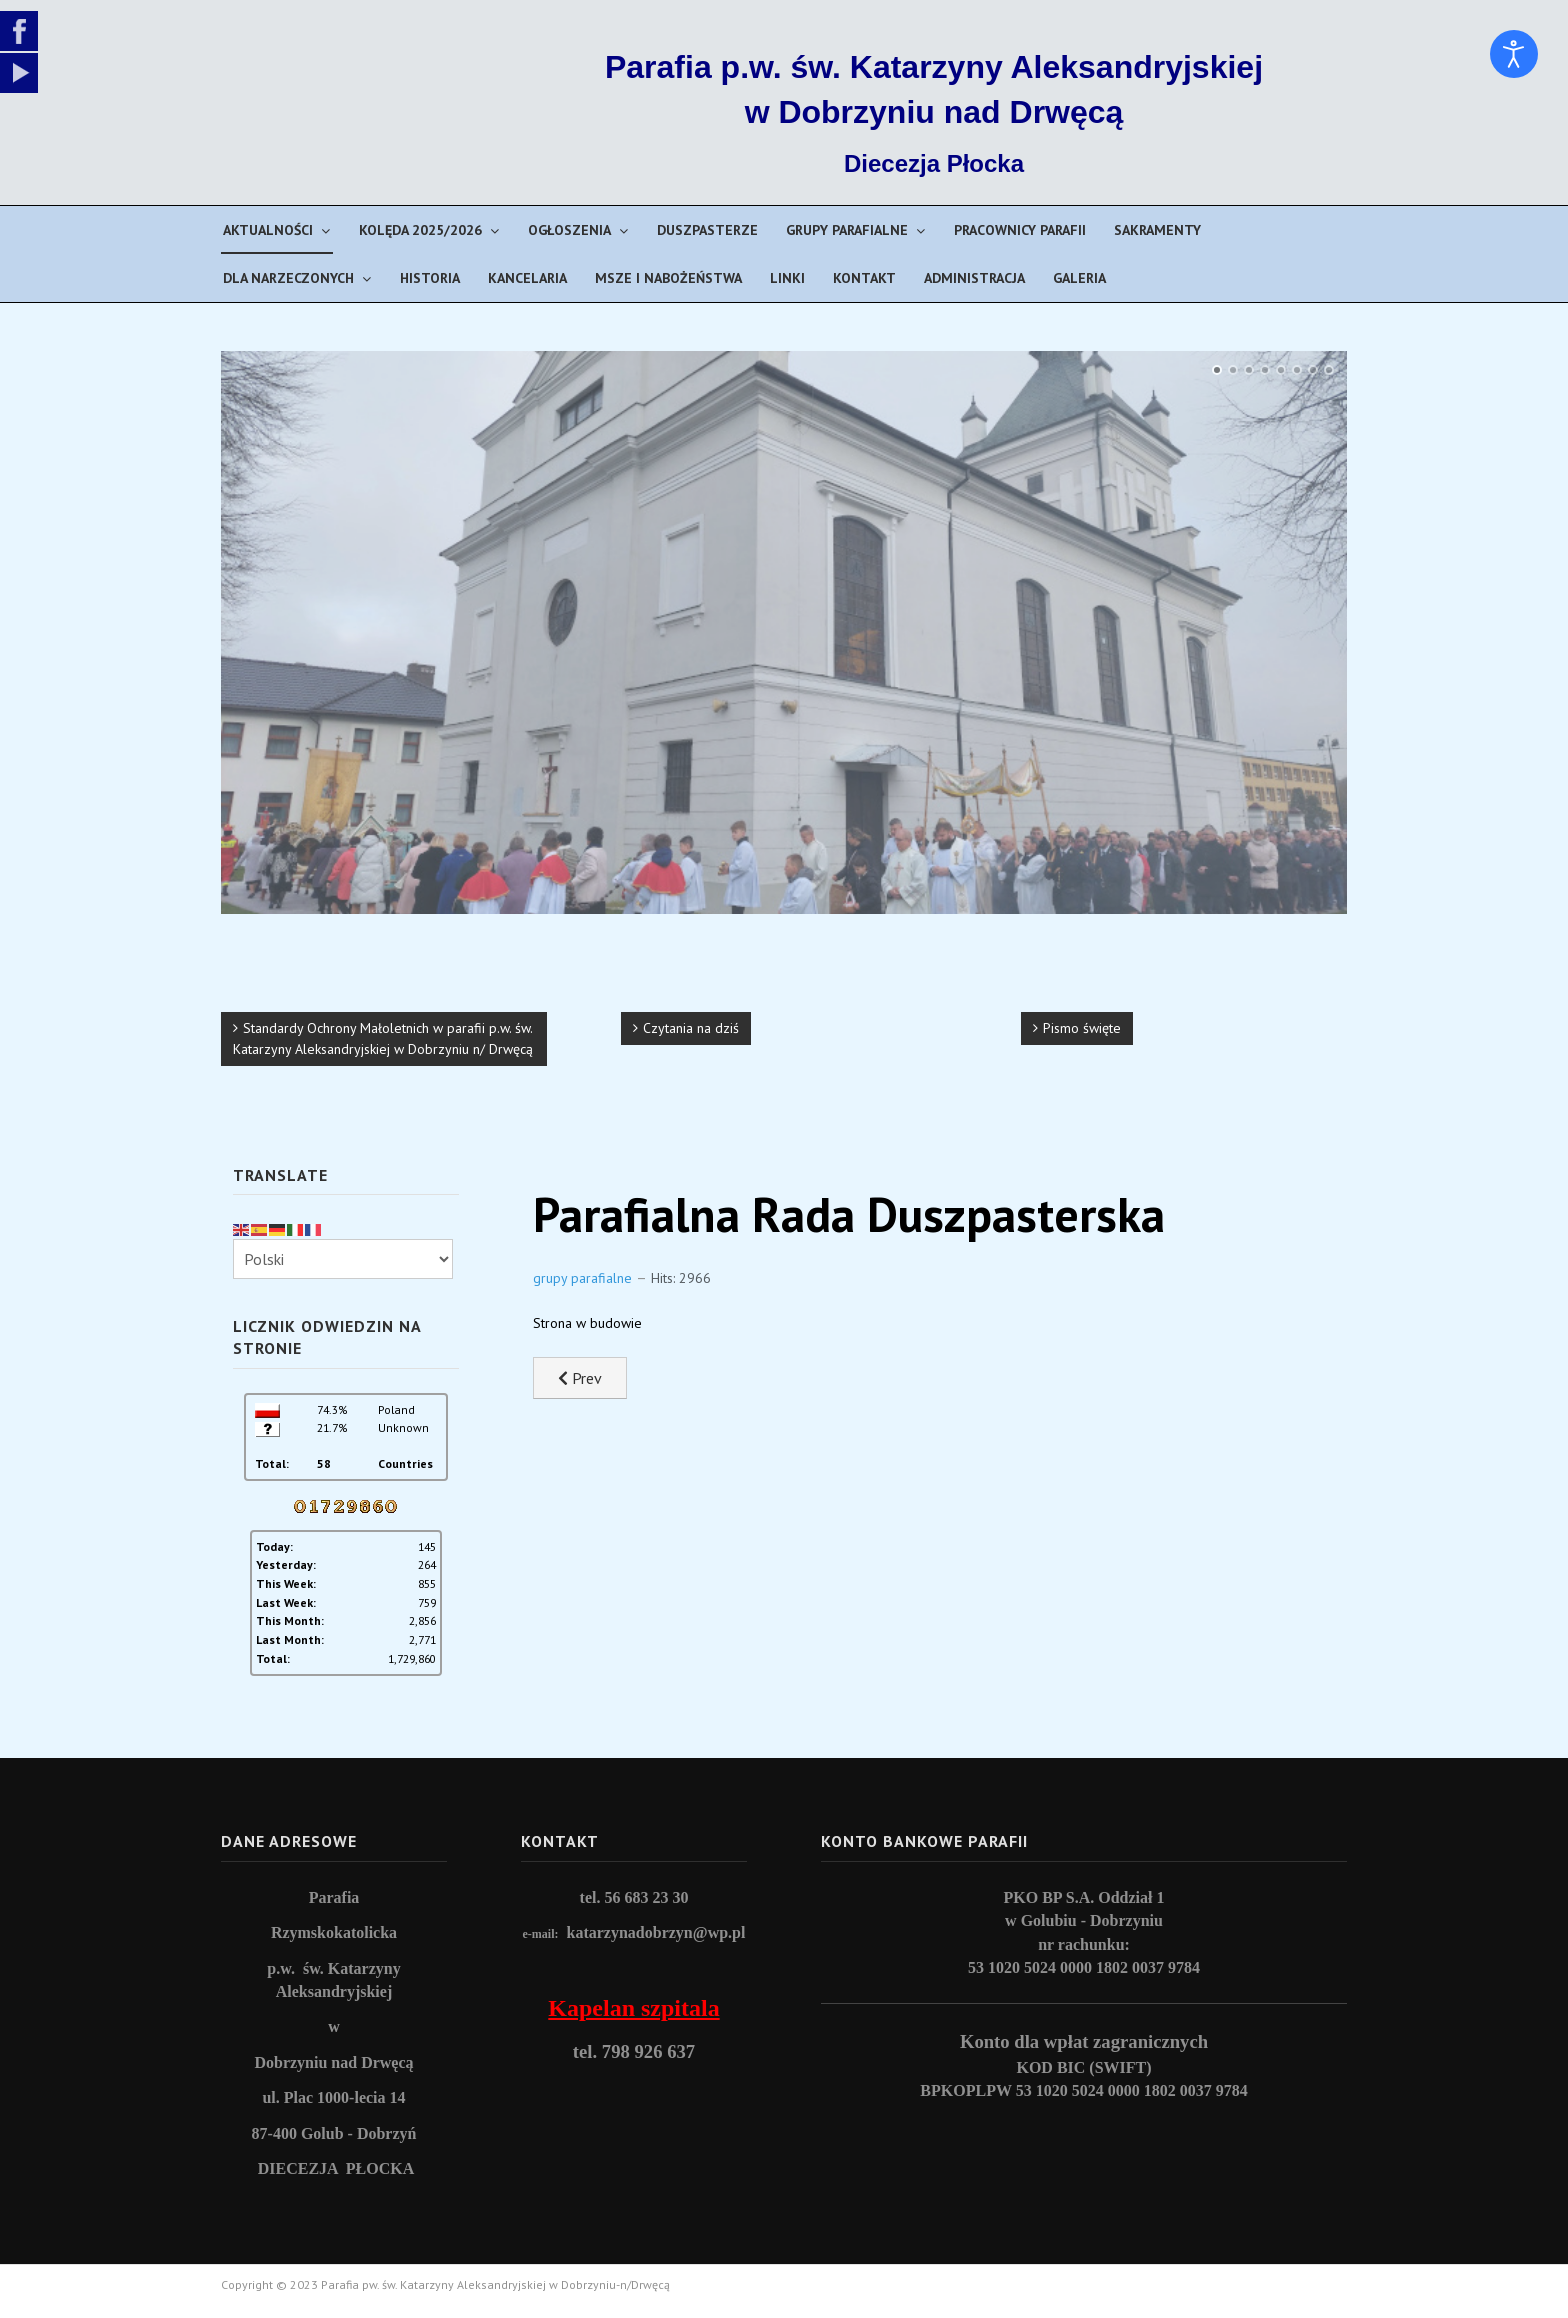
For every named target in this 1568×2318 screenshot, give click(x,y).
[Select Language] (343, 1259)
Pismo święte (1082, 1028)
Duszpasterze (707, 230)
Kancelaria (527, 278)
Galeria (1079, 278)
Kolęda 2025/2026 (420, 230)
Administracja (974, 278)
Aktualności (268, 230)
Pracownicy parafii (1020, 230)
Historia (430, 278)
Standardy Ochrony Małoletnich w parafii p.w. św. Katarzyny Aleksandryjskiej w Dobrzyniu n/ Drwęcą (383, 1038)
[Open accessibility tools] (1514, 54)
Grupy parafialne (847, 230)
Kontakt (864, 278)
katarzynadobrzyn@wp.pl (656, 1932)
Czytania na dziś (691, 1028)
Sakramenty (1157, 230)
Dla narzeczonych (288, 278)
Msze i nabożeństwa (668, 278)
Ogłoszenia (569, 230)
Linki (787, 278)
